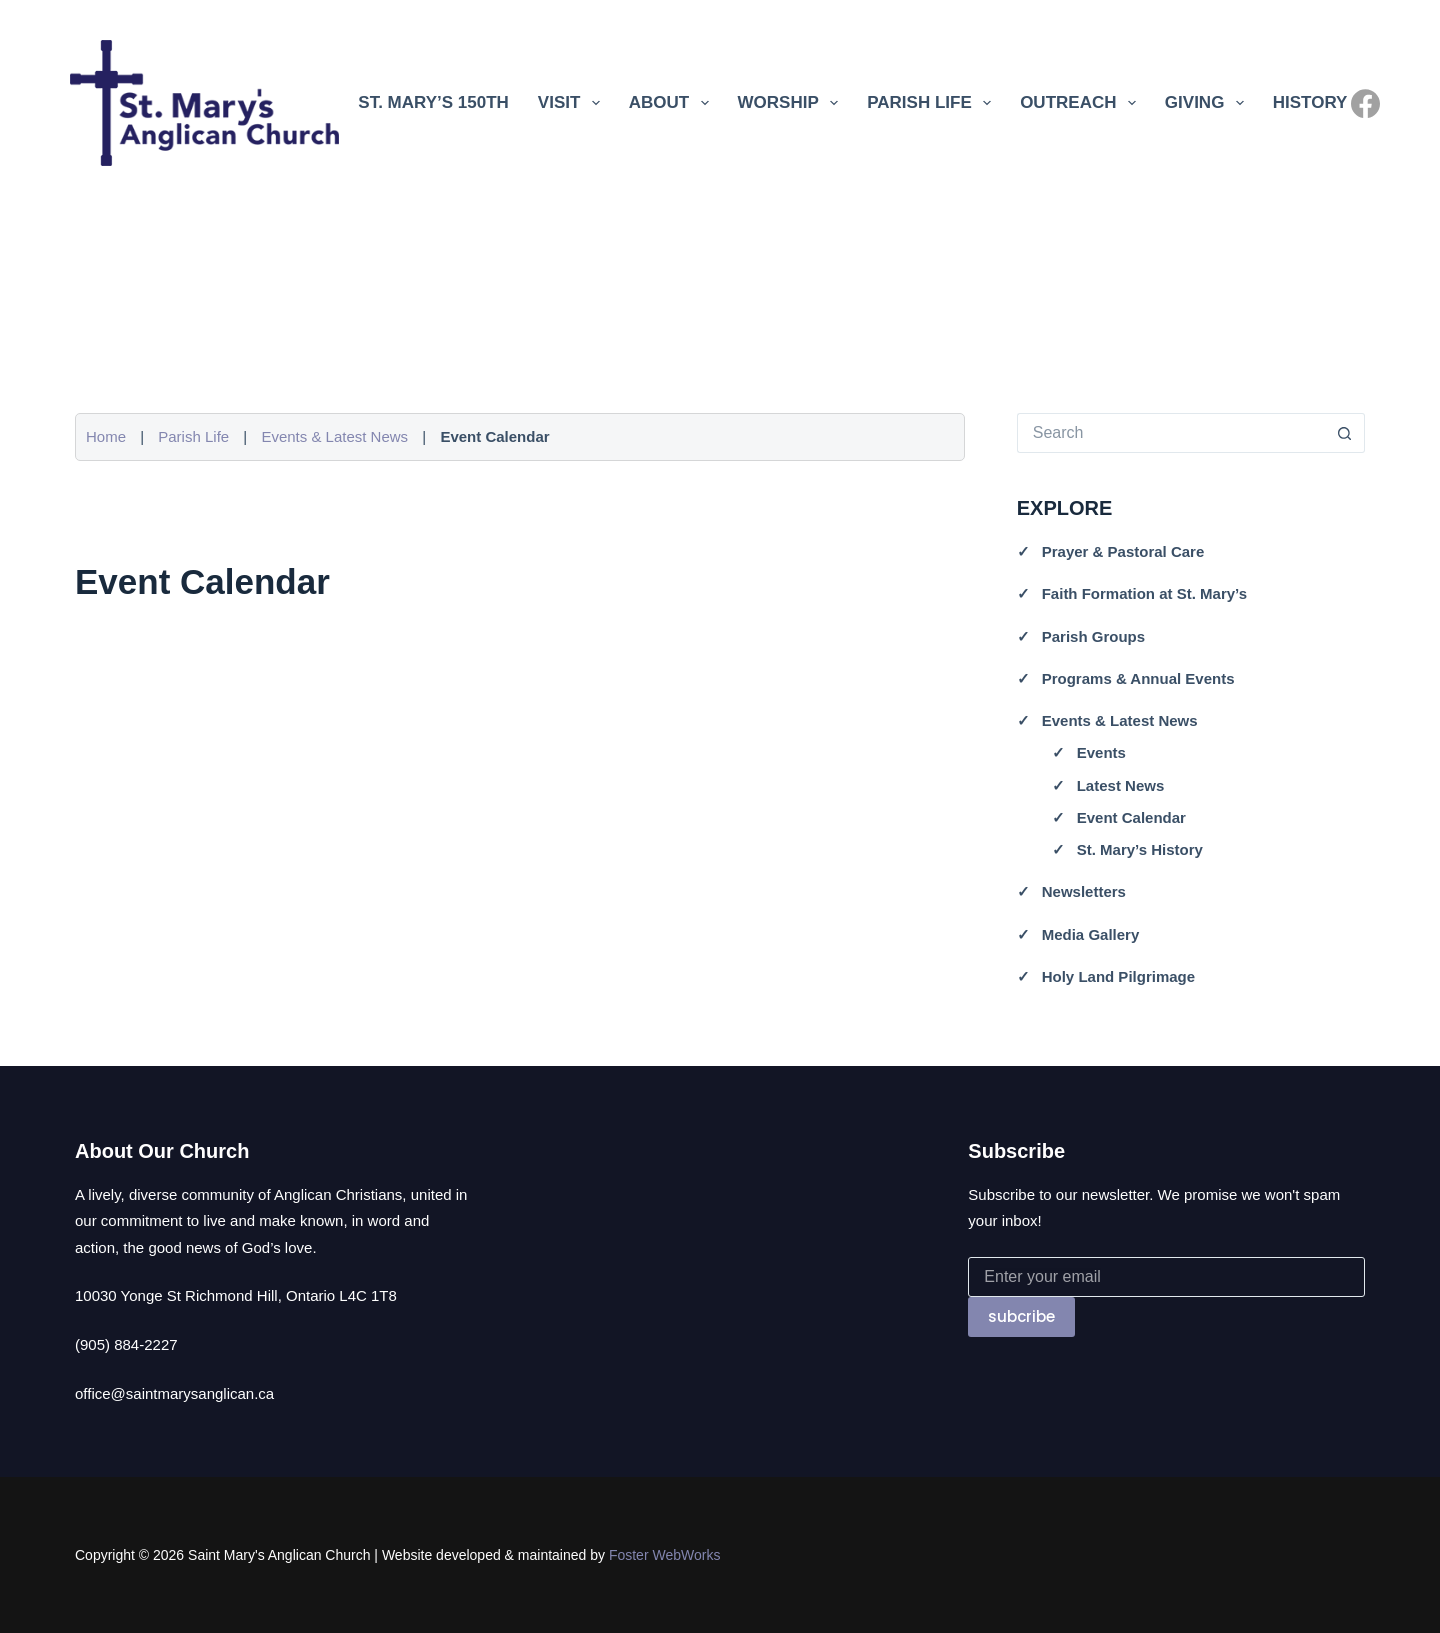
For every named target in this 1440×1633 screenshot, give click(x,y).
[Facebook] (1365, 103)
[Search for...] (1171, 433)
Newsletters (1084, 891)
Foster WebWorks (665, 1555)
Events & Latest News (334, 436)
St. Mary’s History (1140, 849)
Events (1101, 752)
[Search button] (1345, 433)
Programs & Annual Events (1138, 678)
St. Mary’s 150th (433, 102)
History (1310, 102)
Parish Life (933, 103)
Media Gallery (1091, 934)
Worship (792, 103)
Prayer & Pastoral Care (1123, 551)
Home (106, 436)
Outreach (1082, 103)
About (673, 103)
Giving (1208, 103)
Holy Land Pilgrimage (1118, 976)
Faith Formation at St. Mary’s (1144, 593)
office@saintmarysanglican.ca (174, 1393)
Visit (573, 103)
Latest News (1121, 785)
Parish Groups (1093, 636)
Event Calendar (1131, 817)
